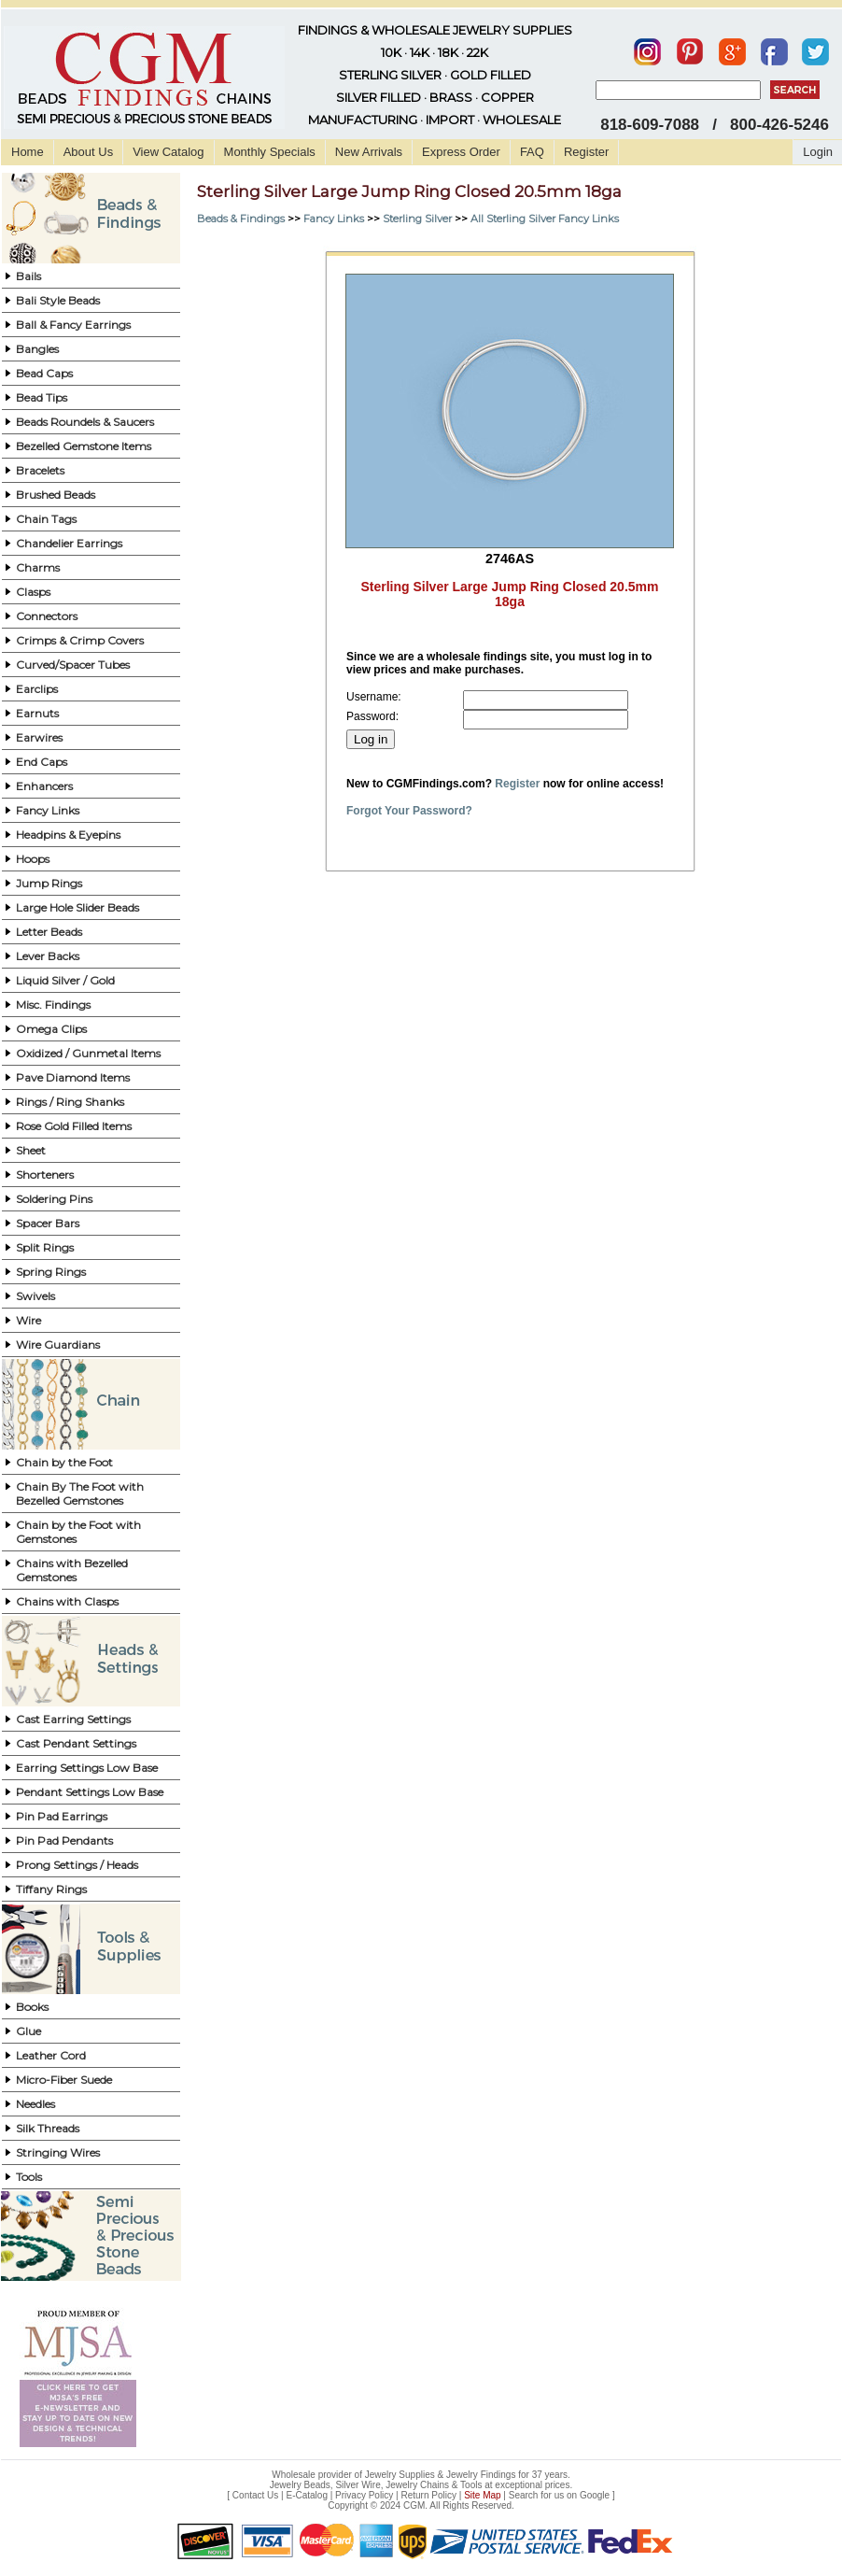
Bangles (37, 349)
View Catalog (168, 152)
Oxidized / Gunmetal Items (88, 1053)
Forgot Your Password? (409, 810)
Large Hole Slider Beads (77, 907)
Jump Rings (49, 883)
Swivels (35, 1296)
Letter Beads (49, 932)
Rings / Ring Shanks (70, 1102)
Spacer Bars (47, 1223)
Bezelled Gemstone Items (83, 446)
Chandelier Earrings (69, 543)
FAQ (532, 152)
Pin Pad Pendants (64, 1840)
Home (27, 152)
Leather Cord (51, 2055)
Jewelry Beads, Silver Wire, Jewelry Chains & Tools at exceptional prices (420, 2485)
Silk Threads (47, 2128)
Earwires (39, 737)
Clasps (33, 592)
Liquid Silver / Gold (65, 980)
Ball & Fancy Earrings (73, 325)
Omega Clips (51, 1029)
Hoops (32, 859)
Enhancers (44, 786)
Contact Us (255, 2495)
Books (32, 2007)
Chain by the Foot (64, 1462)
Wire (28, 1320)
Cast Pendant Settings (76, 1743)
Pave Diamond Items (73, 1077)
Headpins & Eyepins (68, 835)
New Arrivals (368, 152)
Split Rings (45, 1247)
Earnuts (37, 713)
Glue (28, 2031)
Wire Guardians (58, 1345)
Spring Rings (51, 1272)
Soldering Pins (54, 1199)
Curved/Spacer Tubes (73, 665)
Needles (35, 2104)
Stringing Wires (58, 2152)
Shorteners (45, 1175)
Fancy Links (47, 810)
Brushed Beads (55, 495)
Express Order (461, 152)
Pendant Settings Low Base (89, 1792)
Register (586, 152)
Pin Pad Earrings (61, 1816)
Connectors (46, 616)
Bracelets (40, 470)
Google (595, 2495)
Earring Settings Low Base (87, 1768)
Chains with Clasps (67, 1601)
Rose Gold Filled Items (74, 1126)
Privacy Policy (364, 2495)
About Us (88, 152)
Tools (29, 2177)
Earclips (37, 689)
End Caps (41, 762)
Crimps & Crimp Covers (80, 640)
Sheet (31, 1150)
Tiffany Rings (51, 1889)
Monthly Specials (270, 152)
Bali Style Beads (58, 300)
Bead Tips (41, 397)
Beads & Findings (241, 218)
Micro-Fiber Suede (64, 2080)
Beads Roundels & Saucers (85, 422)
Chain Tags (46, 519)
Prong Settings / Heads (77, 1865)
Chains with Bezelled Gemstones (72, 1570)
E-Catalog (306, 2495)
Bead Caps (44, 373)
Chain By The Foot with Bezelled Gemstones (80, 1493)
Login (818, 152)
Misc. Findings (53, 1005)
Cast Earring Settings (73, 1719)
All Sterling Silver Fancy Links (544, 218)
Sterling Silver (417, 218)
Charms (38, 567)
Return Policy (428, 2495)
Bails (28, 276)
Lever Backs (47, 956)
